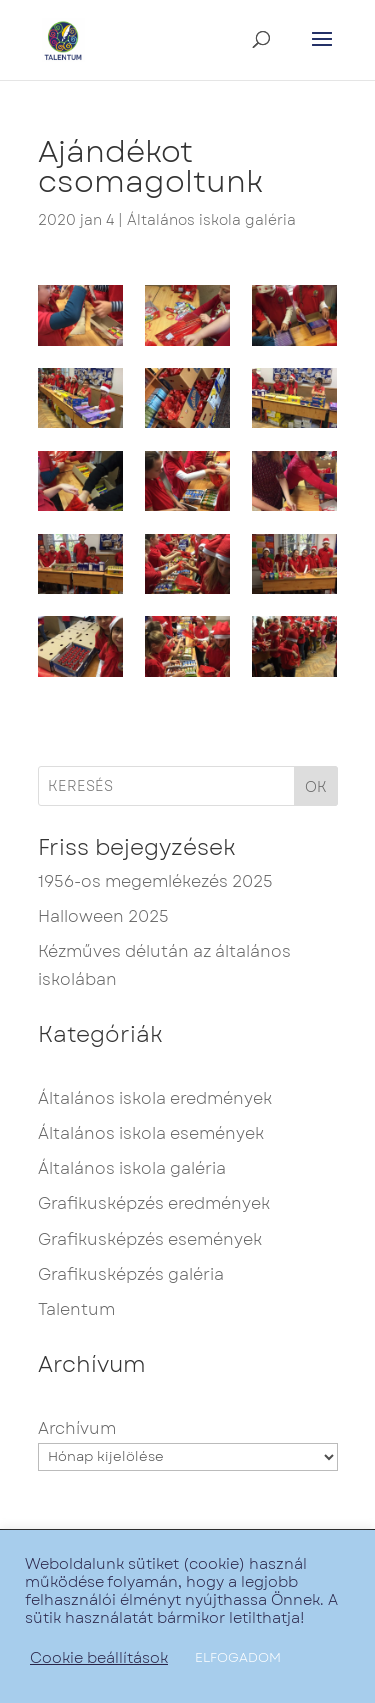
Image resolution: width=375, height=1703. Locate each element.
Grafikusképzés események (150, 1239)
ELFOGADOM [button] (238, 1657)
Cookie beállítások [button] (99, 1658)
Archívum (77, 1428)
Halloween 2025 (103, 916)
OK (316, 787)
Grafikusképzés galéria (131, 1274)
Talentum (76, 1309)
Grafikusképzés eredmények (154, 1203)
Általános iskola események (151, 1133)
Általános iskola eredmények (155, 1098)
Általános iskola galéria (211, 220)
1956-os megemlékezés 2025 (155, 881)
